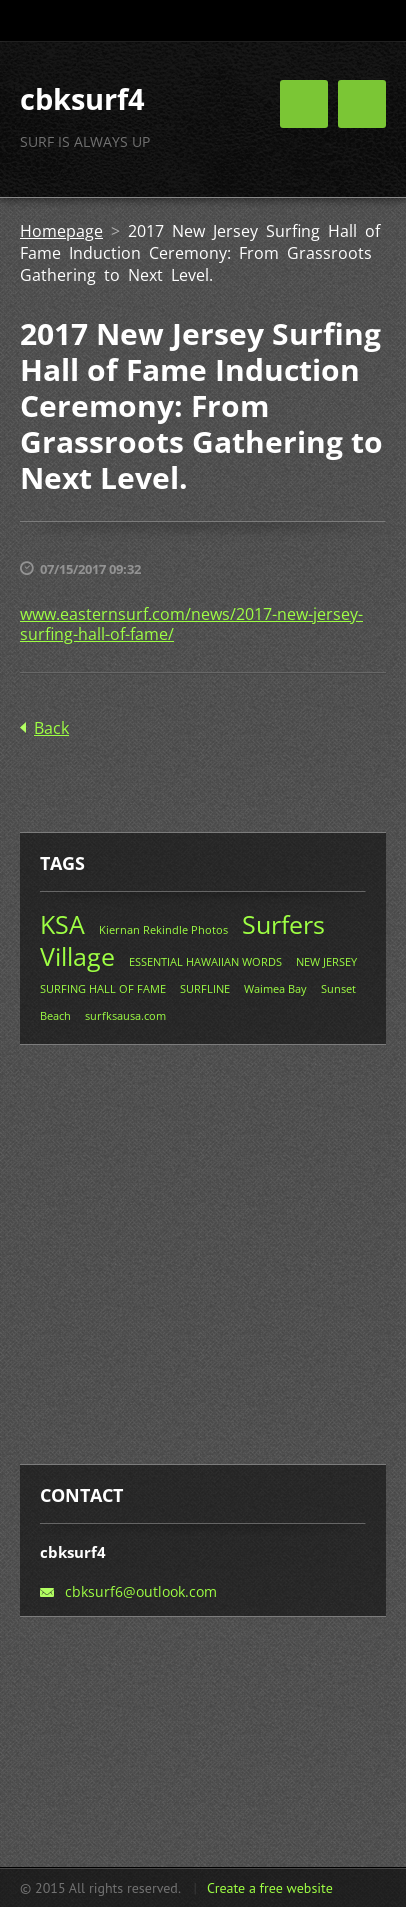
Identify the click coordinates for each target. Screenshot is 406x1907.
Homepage (61, 231)
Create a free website (270, 1888)
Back (51, 728)
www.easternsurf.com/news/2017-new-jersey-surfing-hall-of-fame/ (191, 624)
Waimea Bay (275, 988)
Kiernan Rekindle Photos (163, 929)
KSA (62, 924)
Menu (362, 104)
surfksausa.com (125, 1015)
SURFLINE (205, 988)
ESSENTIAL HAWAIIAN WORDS (205, 961)
